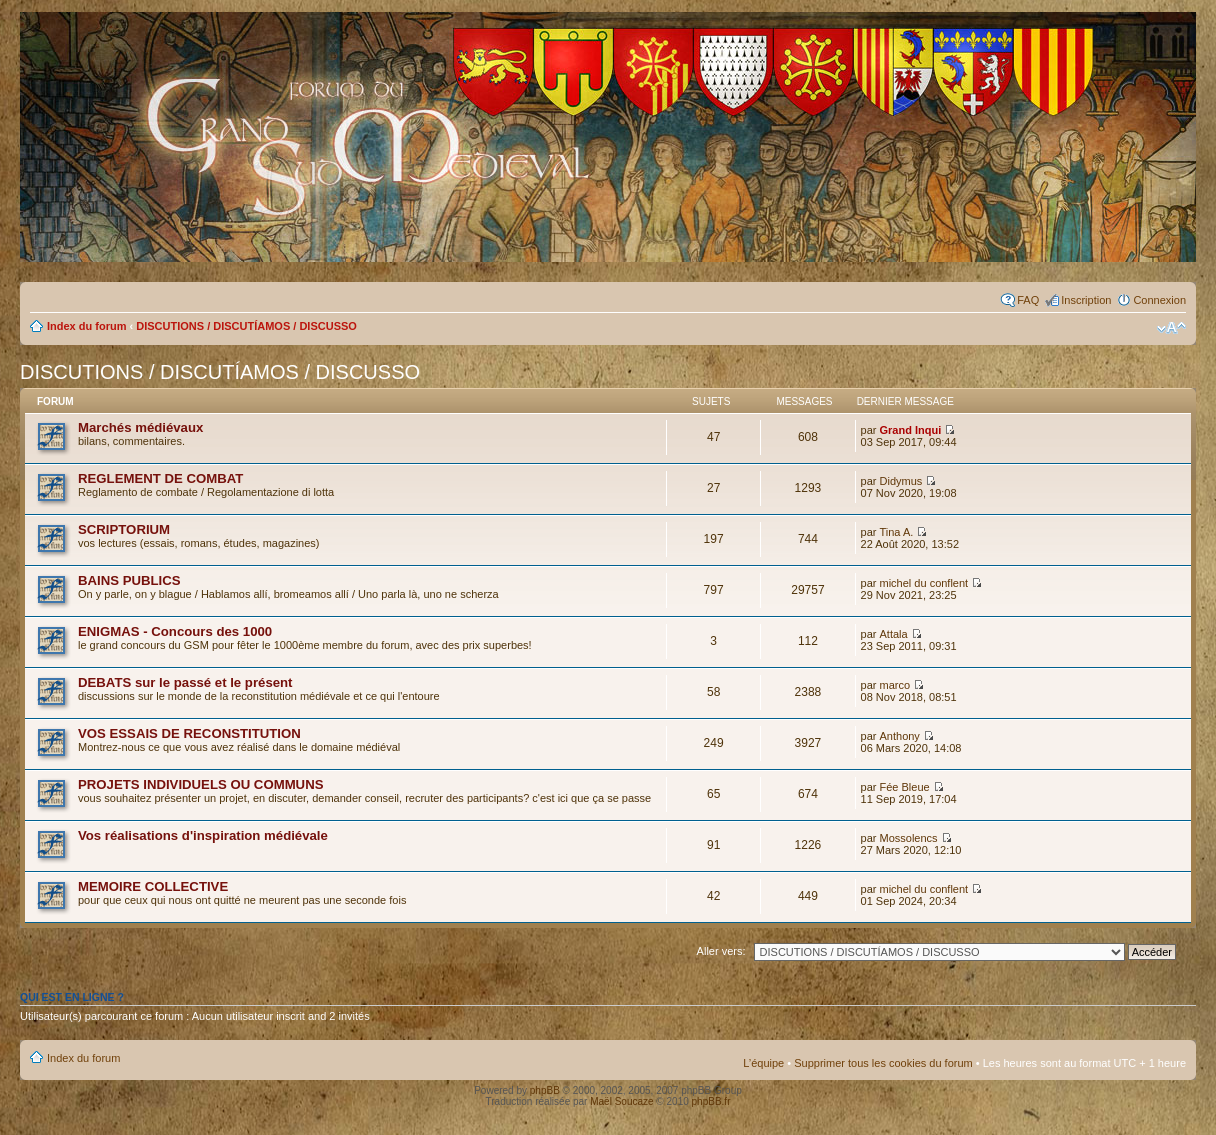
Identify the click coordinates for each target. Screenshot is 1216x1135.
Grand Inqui (911, 430)
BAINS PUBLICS (129, 580)
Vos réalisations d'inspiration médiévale (203, 835)
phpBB (545, 1090)
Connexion (1159, 300)
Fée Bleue (905, 787)
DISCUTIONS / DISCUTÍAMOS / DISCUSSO (246, 326)
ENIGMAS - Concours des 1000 (175, 631)
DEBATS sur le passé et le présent (185, 682)
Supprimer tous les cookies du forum (883, 1063)
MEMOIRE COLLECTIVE (153, 886)
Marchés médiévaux (140, 427)
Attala (894, 634)
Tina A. (897, 532)
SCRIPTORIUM (124, 529)
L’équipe (763, 1063)
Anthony (900, 736)
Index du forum (86, 326)
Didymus (901, 481)
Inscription (1086, 300)
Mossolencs (909, 838)
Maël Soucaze (621, 1101)
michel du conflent (924, 583)
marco (895, 685)
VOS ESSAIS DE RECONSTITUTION (189, 733)
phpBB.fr (711, 1101)
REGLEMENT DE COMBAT (160, 478)
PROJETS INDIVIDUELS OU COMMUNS (200, 784)
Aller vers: (721, 951)
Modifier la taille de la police (1171, 328)
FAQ (1028, 300)
